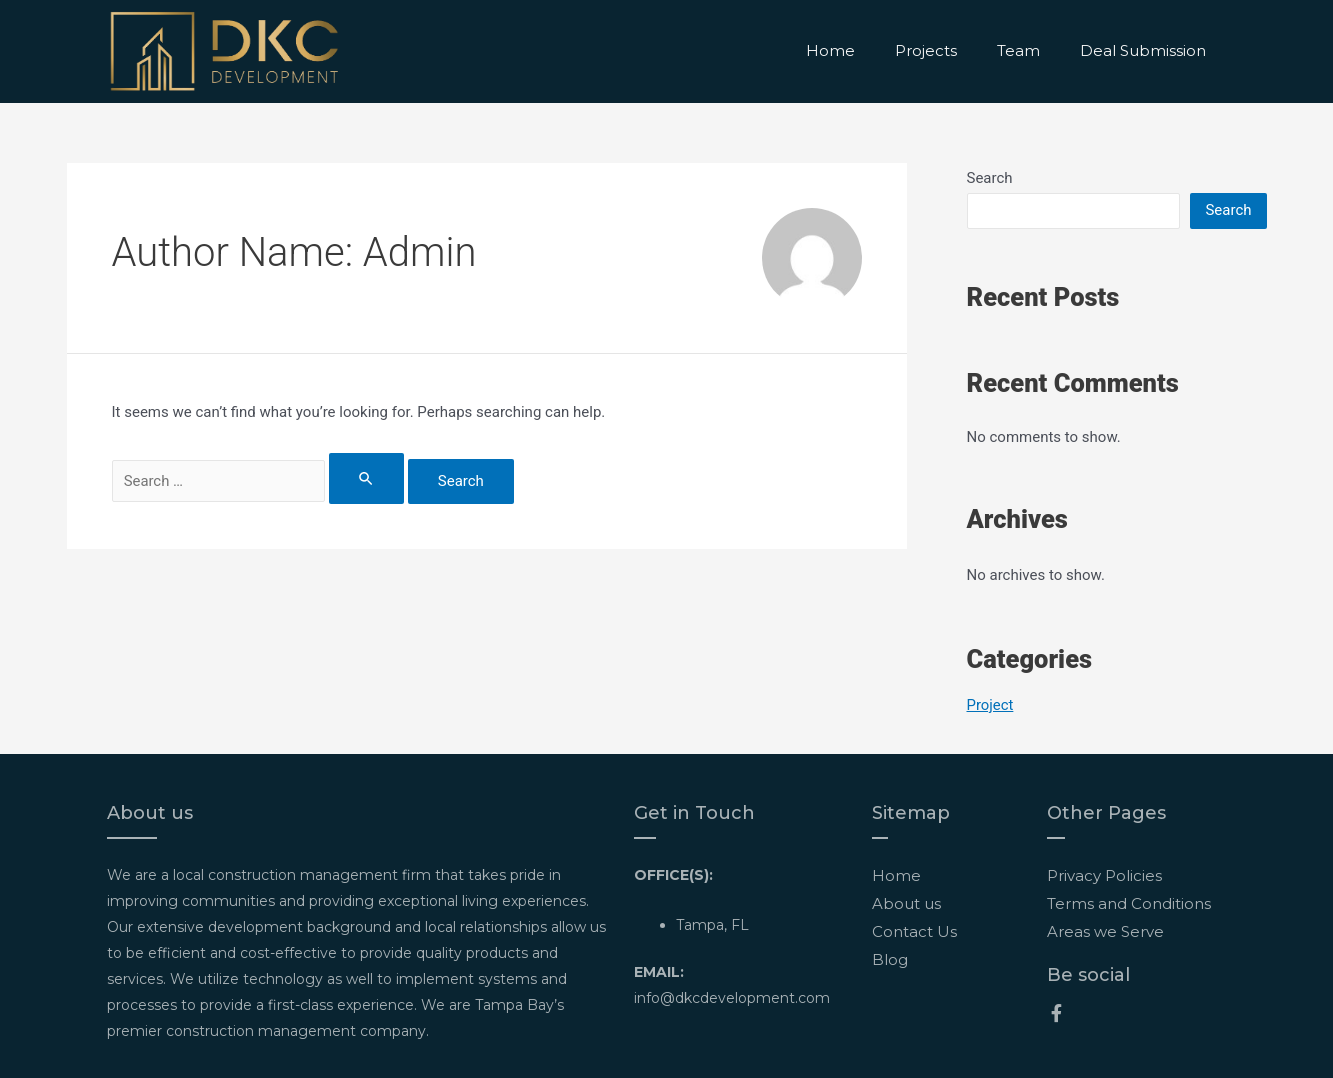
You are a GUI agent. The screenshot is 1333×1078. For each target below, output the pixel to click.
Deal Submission (1143, 50)
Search (990, 178)
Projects (926, 50)
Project (990, 705)
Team (1018, 50)
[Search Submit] (377, 478)
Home (830, 50)
